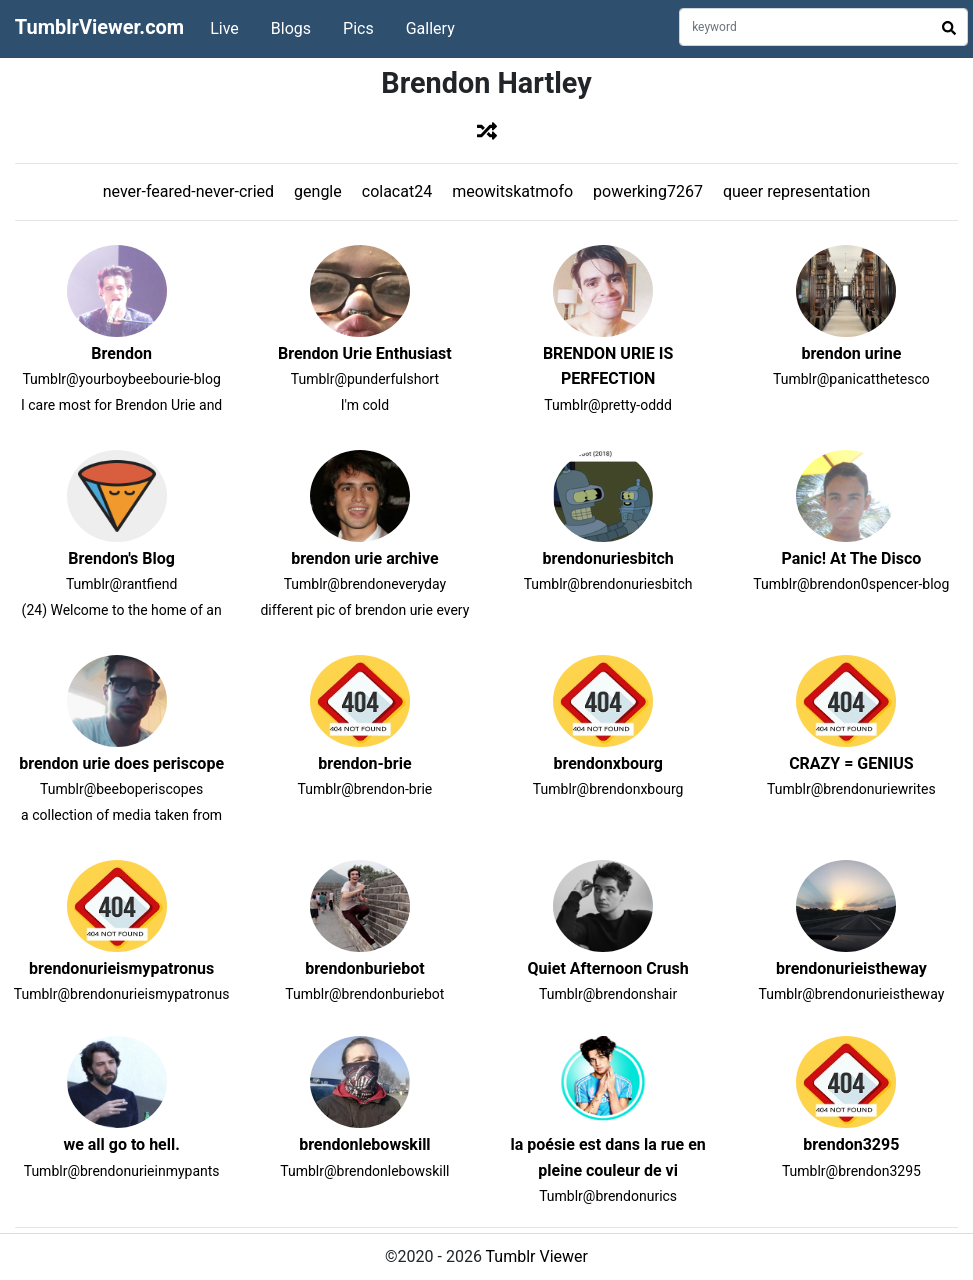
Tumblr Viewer (537, 1256)
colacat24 (397, 191)
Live (224, 28)
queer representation (796, 191)
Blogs (291, 28)
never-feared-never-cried (188, 191)
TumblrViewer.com (99, 27)
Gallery (430, 28)
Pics (358, 28)
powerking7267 (648, 191)
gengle (318, 191)
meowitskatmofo (512, 191)
